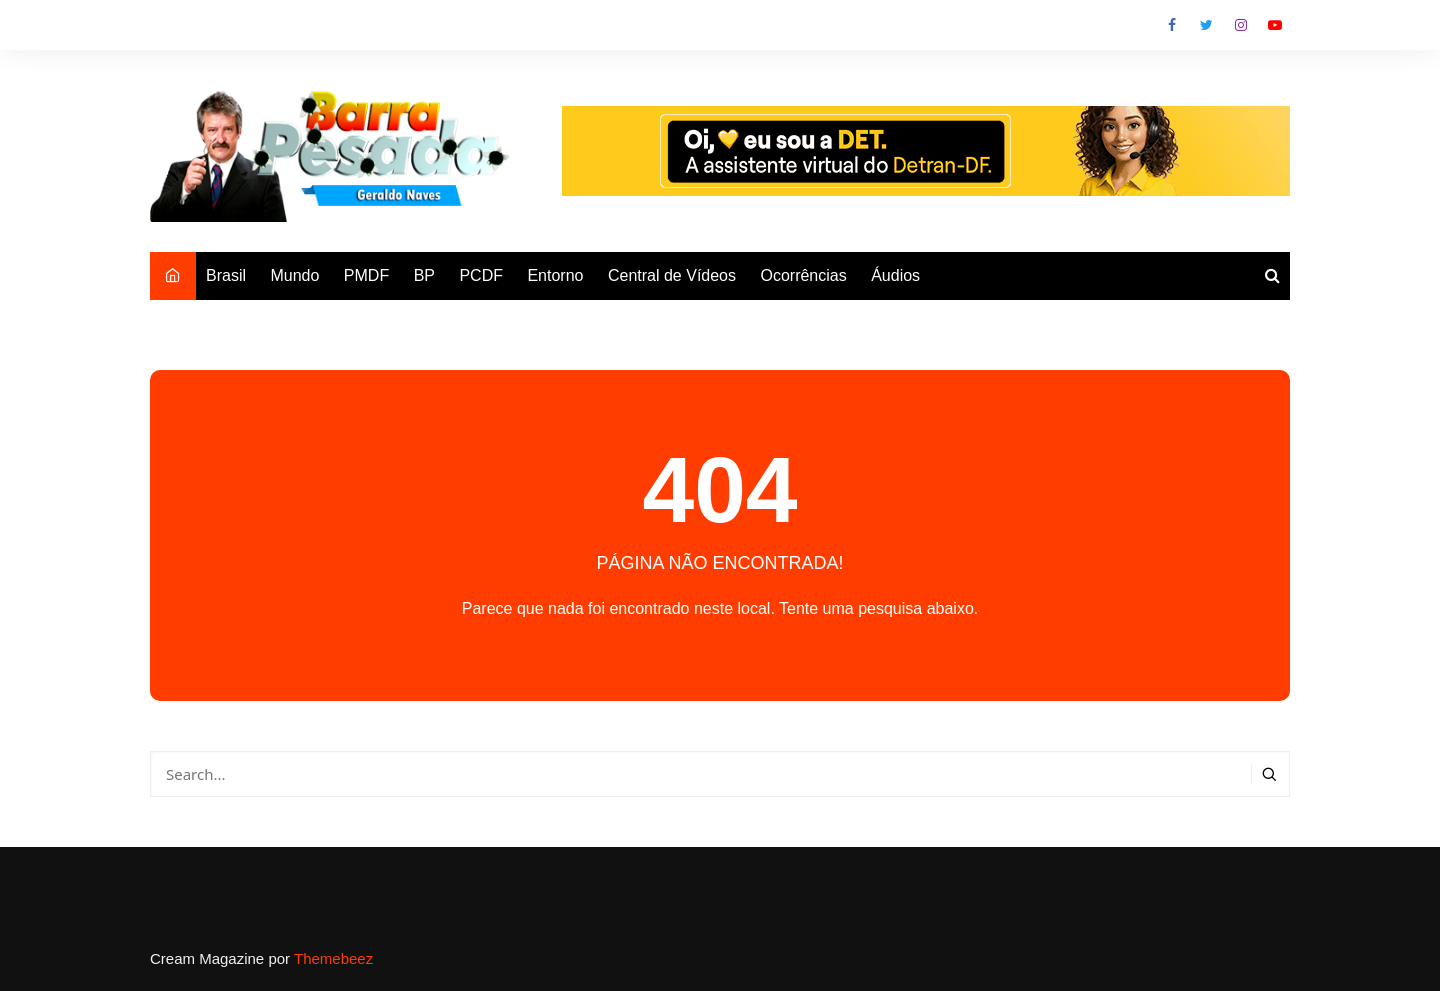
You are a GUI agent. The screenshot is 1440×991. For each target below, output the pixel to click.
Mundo (294, 275)
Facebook (1172, 25)
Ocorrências (803, 275)
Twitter (1206, 25)
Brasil (226, 275)
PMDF (366, 275)
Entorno (555, 275)
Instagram (1241, 25)
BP (424, 275)
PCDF (481, 275)
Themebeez (333, 958)
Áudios (895, 275)
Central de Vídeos (672, 275)
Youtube (1275, 25)
